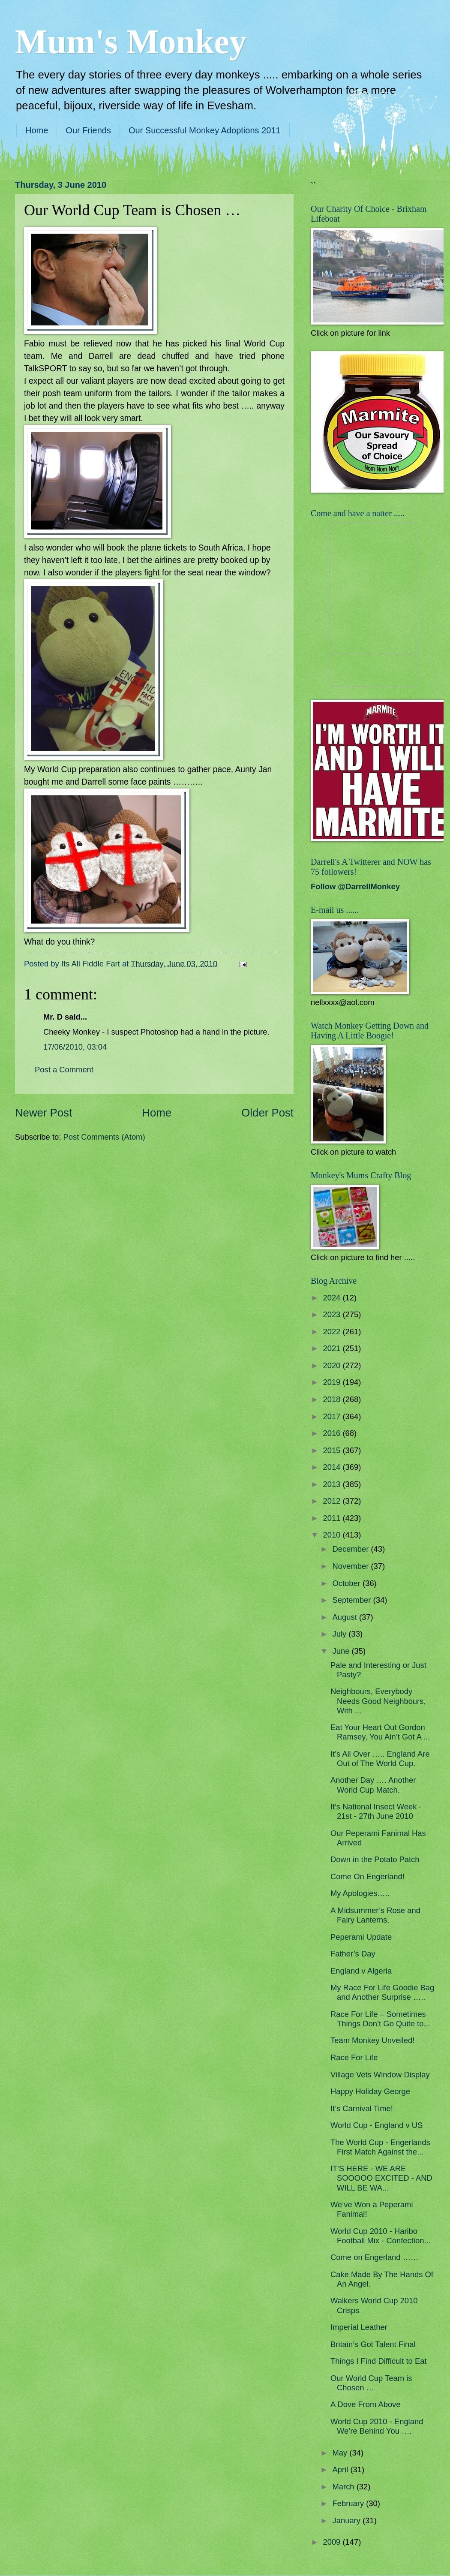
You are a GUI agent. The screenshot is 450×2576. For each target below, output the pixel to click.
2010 (332, 1534)
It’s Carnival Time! (361, 2108)
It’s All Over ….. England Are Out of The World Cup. (380, 1758)
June (342, 1650)
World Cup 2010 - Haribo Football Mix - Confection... (380, 2236)
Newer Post (43, 1113)
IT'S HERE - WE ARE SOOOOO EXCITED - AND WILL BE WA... (381, 2178)
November (352, 1566)
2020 (332, 1365)
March (345, 2486)
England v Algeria (361, 1970)
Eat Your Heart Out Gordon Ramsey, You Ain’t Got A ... (380, 1732)
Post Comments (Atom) (104, 1136)
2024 (332, 1297)
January (348, 2520)
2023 (332, 1314)
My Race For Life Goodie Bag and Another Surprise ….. (382, 1992)
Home (36, 130)
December (352, 1548)
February (349, 2503)
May (341, 2452)
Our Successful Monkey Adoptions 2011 (205, 130)
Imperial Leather (358, 2327)
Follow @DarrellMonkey (355, 886)
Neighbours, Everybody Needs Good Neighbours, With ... (378, 1701)
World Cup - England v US (376, 2125)
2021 (332, 1348)
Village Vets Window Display (380, 2074)
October (348, 1583)
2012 (332, 1500)
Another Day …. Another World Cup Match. (373, 1785)
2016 (332, 1433)
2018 (332, 1399)
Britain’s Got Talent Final (373, 2344)
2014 (332, 1467)
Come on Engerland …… (374, 2257)
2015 (332, 1450)
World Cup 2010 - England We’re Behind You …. (376, 2426)
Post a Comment (64, 1069)
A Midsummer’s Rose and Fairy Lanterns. (375, 1915)
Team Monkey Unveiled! (372, 2040)
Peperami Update (361, 1936)
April (342, 2469)
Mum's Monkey (130, 41)
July (341, 1633)
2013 (332, 1484)
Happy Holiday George (370, 2091)
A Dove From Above (365, 2404)
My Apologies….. (360, 1893)
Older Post (267, 1113)
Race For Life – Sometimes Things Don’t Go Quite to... (380, 2019)
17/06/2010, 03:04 (75, 1046)
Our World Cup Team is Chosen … (371, 2383)
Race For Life (354, 2057)
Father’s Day (352, 1953)
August (346, 1617)
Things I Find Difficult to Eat (378, 2360)
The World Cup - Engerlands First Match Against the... (380, 2147)
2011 (332, 1518)
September (353, 1599)
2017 (332, 1416)
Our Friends (88, 130)
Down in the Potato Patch (375, 1859)
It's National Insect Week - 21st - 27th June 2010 (376, 1811)
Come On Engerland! (367, 1876)
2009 (332, 2541)
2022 (332, 1331)
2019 (332, 1382)
